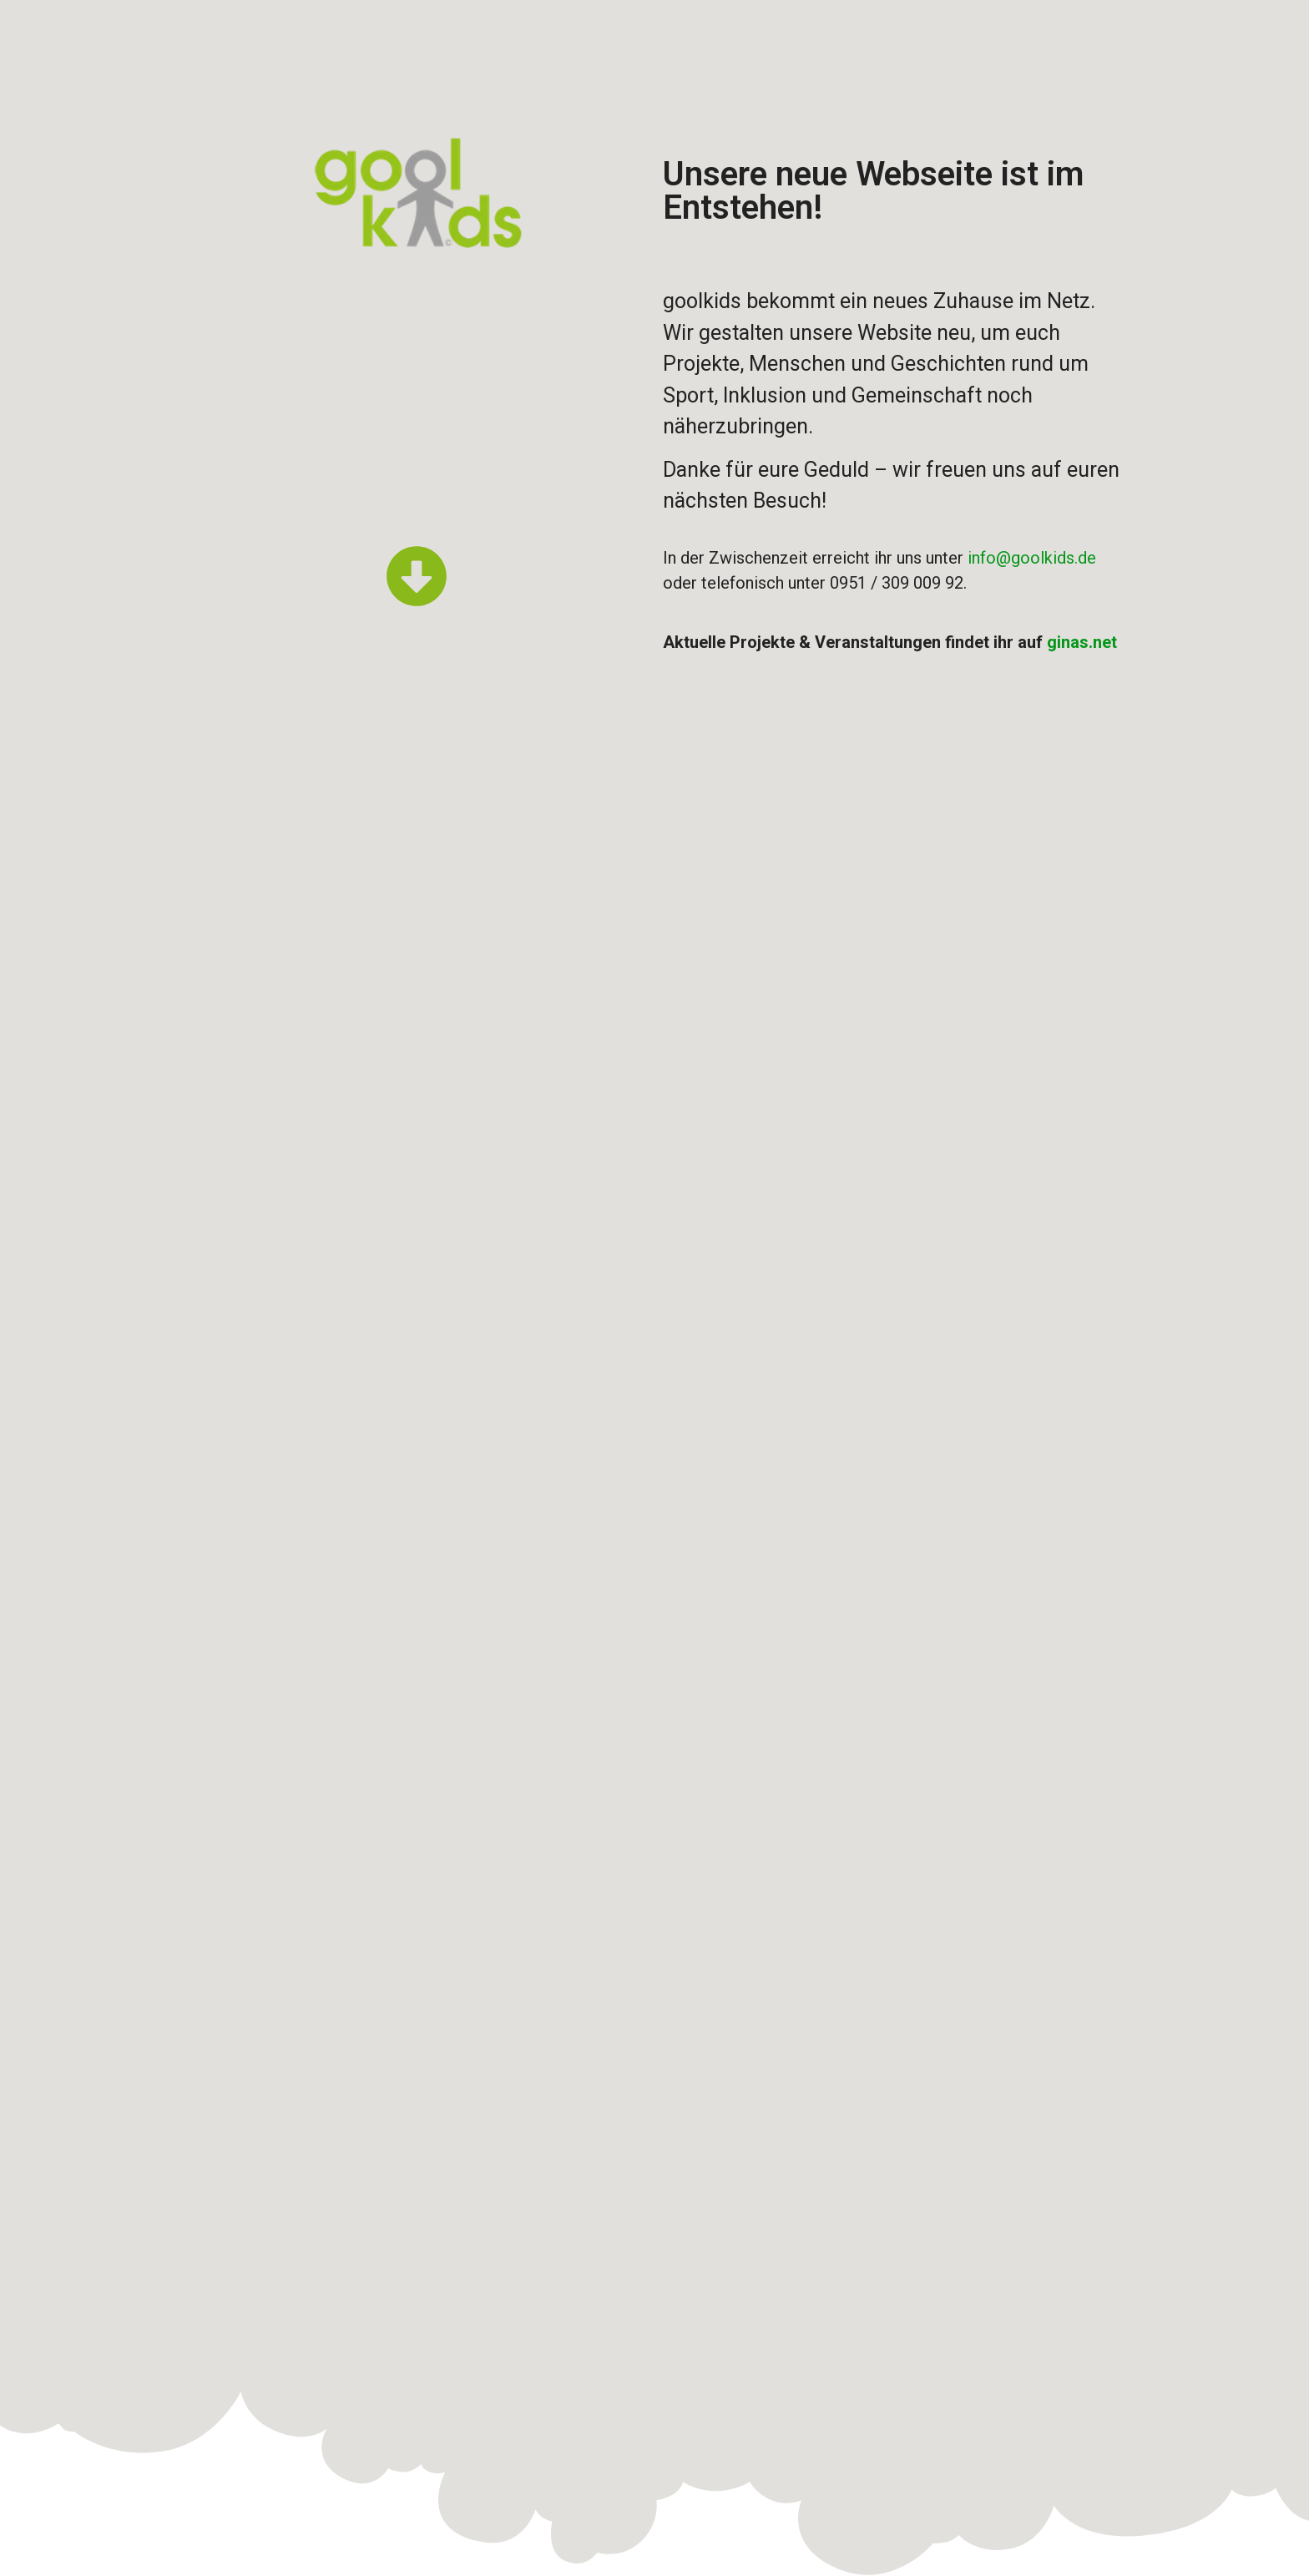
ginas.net (1082, 642)
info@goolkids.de (1032, 558)
